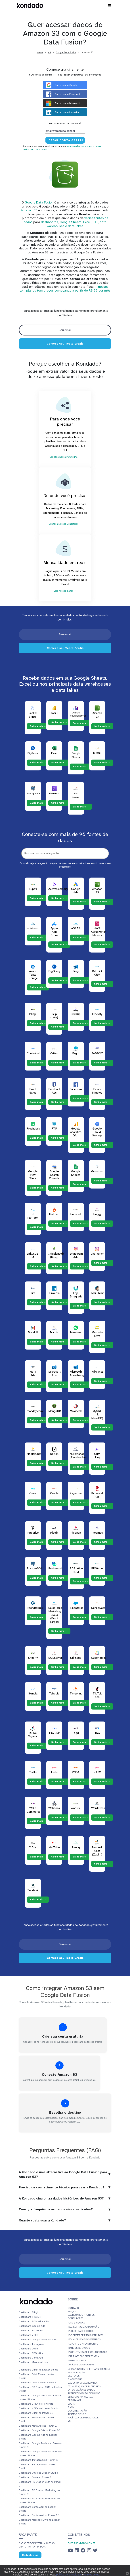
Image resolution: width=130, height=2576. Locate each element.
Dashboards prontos (81, 2314)
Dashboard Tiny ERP (30, 2316)
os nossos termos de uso (79, 146)
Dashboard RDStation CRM (34, 2321)
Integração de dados (81, 2389)
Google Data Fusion (66, 52)
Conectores (75, 2318)
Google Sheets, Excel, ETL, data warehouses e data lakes (77, 224)
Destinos (74, 2375)
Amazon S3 (29, 210)
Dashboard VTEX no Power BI (36, 2403)
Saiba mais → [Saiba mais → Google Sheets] (81, 766)
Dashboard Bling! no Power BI (36, 2412)
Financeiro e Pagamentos (84, 2339)
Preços (72, 2311)
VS (49, 52)
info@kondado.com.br (81, 2543)
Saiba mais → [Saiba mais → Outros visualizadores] (81, 723)
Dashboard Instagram (31, 2344)
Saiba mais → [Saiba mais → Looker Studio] (38, 726)
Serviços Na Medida (80, 2396)
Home (40, 52)
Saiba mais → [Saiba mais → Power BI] (59, 722)
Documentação (77, 2410)
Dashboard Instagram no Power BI (38, 2459)
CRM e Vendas (76, 2322)
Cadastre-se (30, 2555)
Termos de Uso (77, 2414)
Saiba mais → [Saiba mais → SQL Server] (81, 806)
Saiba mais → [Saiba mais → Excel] (59, 762)
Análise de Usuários (81, 2364)
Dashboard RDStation (31, 2353)
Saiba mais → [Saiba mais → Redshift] (59, 802)
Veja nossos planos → (65, 590)
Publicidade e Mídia (80, 2331)
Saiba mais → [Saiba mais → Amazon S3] (102, 726)
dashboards (49, 222)
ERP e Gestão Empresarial (84, 2356)
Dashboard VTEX (28, 2335)
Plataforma (75, 2379)
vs (69, 2421)
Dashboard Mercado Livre (33, 2362)
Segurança (74, 2400)
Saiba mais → (38, 898)
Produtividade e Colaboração (87, 2352)
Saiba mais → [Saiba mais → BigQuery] (38, 762)
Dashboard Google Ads (32, 2325)
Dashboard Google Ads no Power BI (39, 2430)
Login (71, 2403)
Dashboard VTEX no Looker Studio (38, 2408)
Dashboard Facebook (31, 2330)
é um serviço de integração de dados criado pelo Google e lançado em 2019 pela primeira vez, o (65, 204)
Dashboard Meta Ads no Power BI (38, 2425)
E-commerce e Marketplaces (86, 2335)
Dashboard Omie (28, 2348)
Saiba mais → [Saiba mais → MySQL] (102, 762)
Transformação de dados (84, 2393)
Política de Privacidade (83, 2417)
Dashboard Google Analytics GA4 (38, 2339)
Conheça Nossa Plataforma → (65, 456)
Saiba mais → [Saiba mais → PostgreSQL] (38, 802)
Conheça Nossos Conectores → (65, 523)
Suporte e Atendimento (83, 2343)
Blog (71, 2407)
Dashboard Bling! (28, 2312)
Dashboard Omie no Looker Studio (38, 2472)
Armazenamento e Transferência (89, 2369)
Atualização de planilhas (84, 2386)
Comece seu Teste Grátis (65, 343)
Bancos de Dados (79, 2348)
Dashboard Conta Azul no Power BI (39, 2515)
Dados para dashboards (83, 2382)
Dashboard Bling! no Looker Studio (38, 2369)
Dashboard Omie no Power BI (36, 2477)
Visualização (76, 2372)
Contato (73, 2308)
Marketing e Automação (83, 2326)
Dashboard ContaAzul (31, 2357)
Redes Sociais (77, 2360)
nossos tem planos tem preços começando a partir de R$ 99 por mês (65, 289)
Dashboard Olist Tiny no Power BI (38, 2382)
